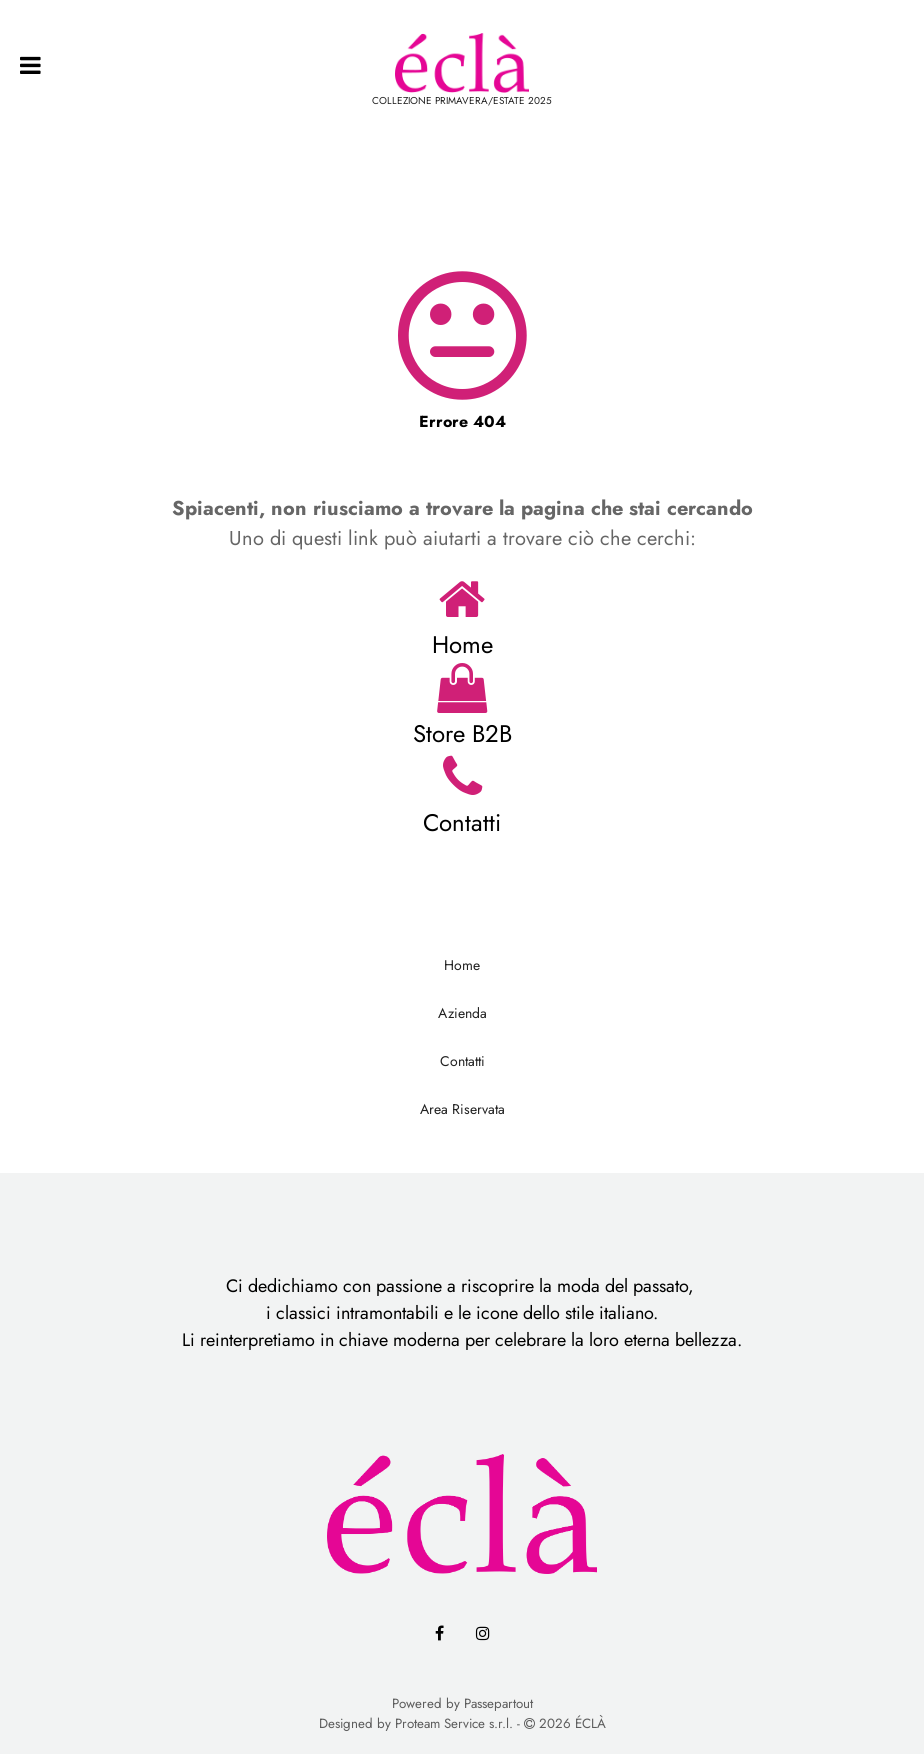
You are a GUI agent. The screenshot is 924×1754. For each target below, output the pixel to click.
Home (462, 644)
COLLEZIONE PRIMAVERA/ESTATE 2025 (462, 100)
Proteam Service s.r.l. (454, 1723)
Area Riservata (462, 1109)
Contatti (462, 822)
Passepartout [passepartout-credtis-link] (498, 1703)
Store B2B (462, 733)
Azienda (462, 1013)
